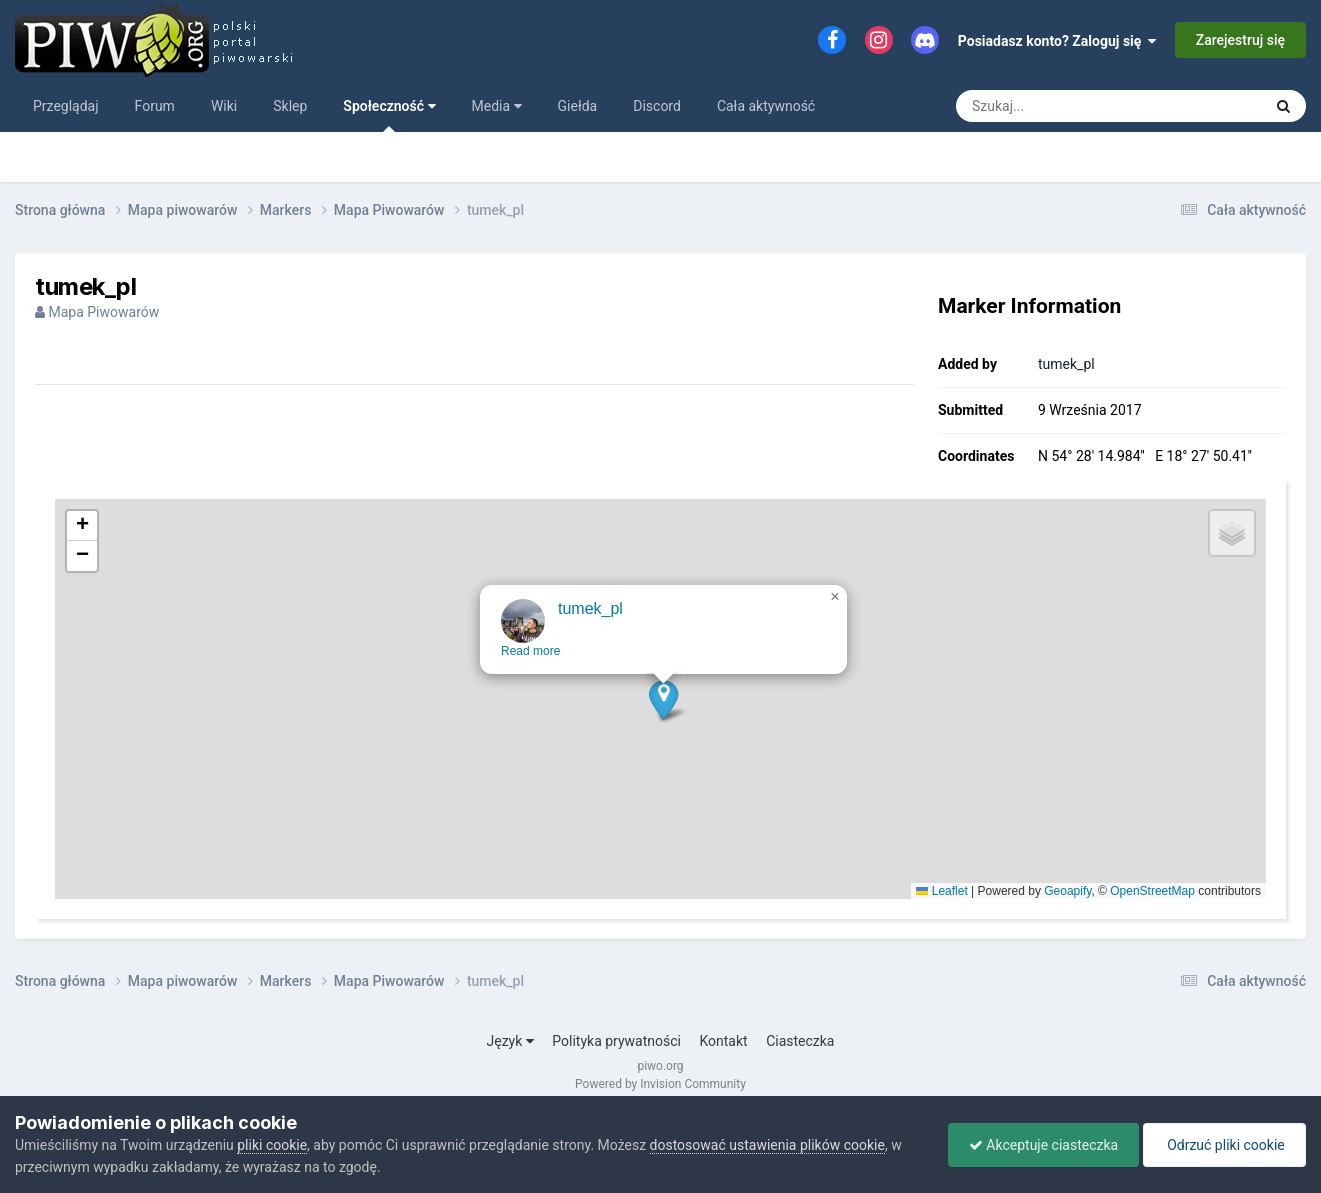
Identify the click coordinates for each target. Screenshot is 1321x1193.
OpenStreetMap (1152, 891)
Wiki (224, 106)
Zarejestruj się (1240, 40)
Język (510, 1041)
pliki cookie (272, 1145)
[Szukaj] (1063, 106)
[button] (664, 712)
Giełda (578, 106)
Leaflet (941, 891)
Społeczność (389, 115)
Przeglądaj (66, 106)
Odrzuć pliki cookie (1224, 1145)
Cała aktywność (766, 106)
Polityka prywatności (616, 1041)
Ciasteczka (800, 1041)
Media (497, 106)
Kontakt (723, 1041)
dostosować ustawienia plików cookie (767, 1145)
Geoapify (1067, 891)
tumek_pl (1066, 364)
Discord (657, 106)
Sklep (290, 106)
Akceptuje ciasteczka (1043, 1145)
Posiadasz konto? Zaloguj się (1057, 41)
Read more (531, 664)
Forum (155, 106)
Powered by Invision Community (660, 1084)
